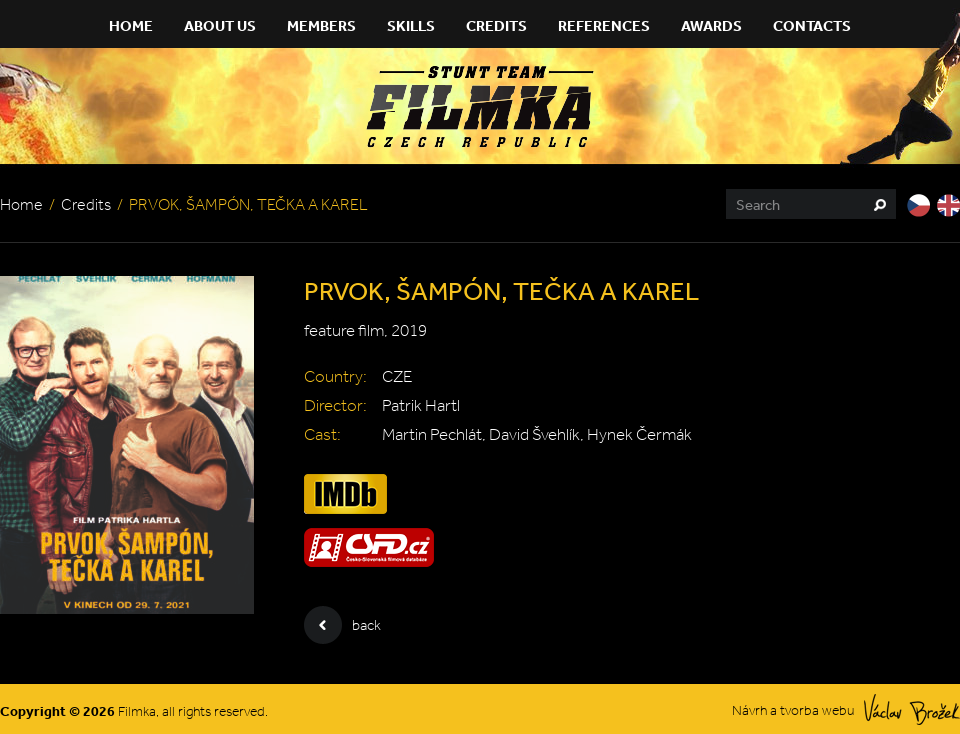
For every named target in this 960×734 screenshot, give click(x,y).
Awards (711, 25)
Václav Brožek (912, 709)
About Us (220, 25)
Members (321, 25)
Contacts (812, 25)
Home (131, 25)
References (604, 25)
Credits (496, 25)
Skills (411, 25)
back (342, 625)
